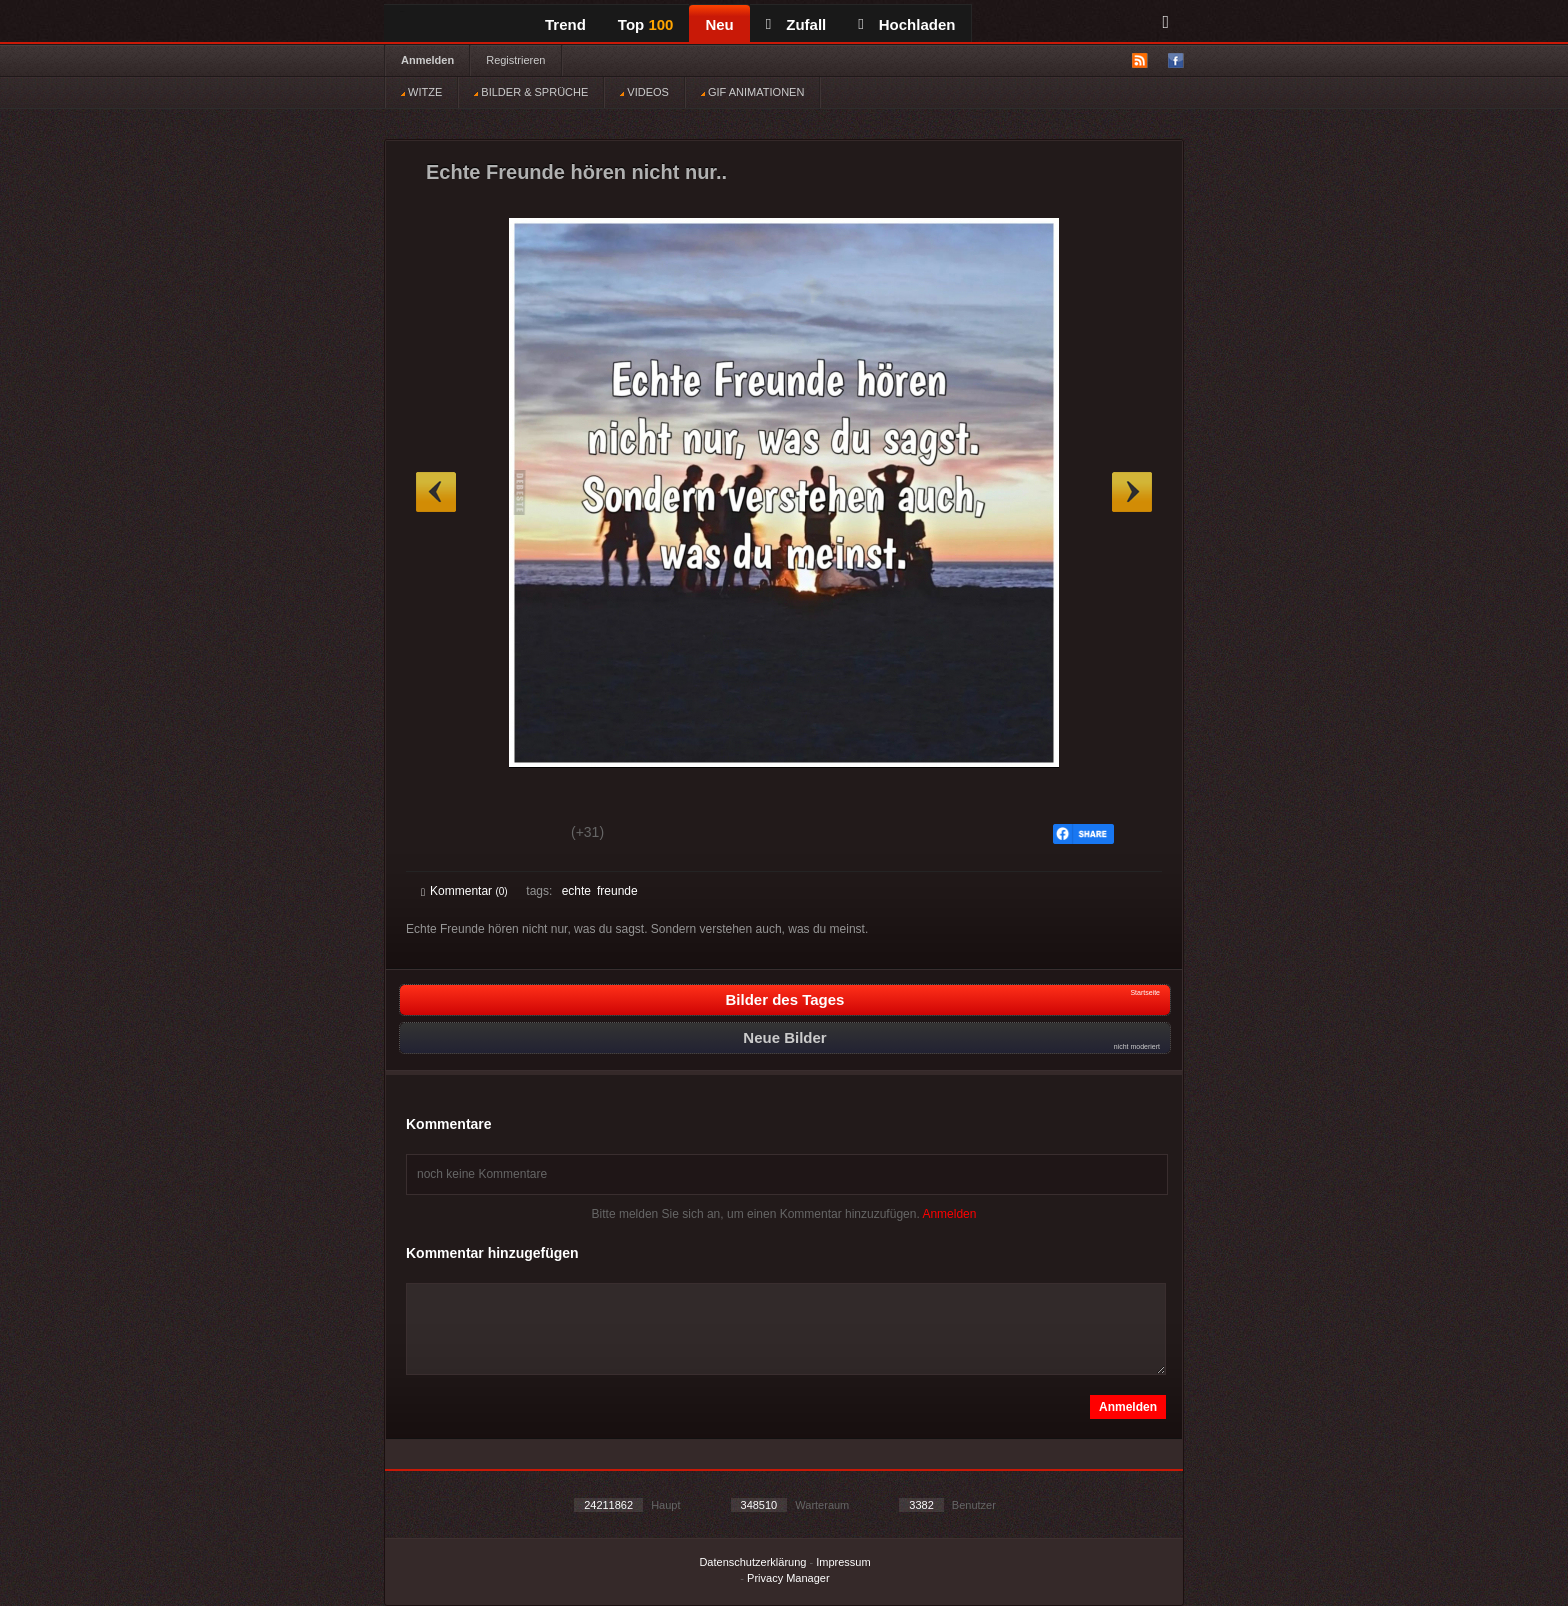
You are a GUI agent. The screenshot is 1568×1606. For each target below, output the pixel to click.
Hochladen (906, 24)
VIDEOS (644, 92)
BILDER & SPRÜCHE (531, 92)
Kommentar (464, 891)
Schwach (518, 835)
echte (576, 891)
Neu (719, 24)
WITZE (421, 92)
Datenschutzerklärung (752, 1562)
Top (646, 24)
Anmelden (427, 60)
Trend (565, 24)
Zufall (796, 24)
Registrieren (515, 60)
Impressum (843, 1562)
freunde (617, 891)
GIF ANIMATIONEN (752, 92)
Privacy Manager (788, 1578)
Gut (443, 835)
